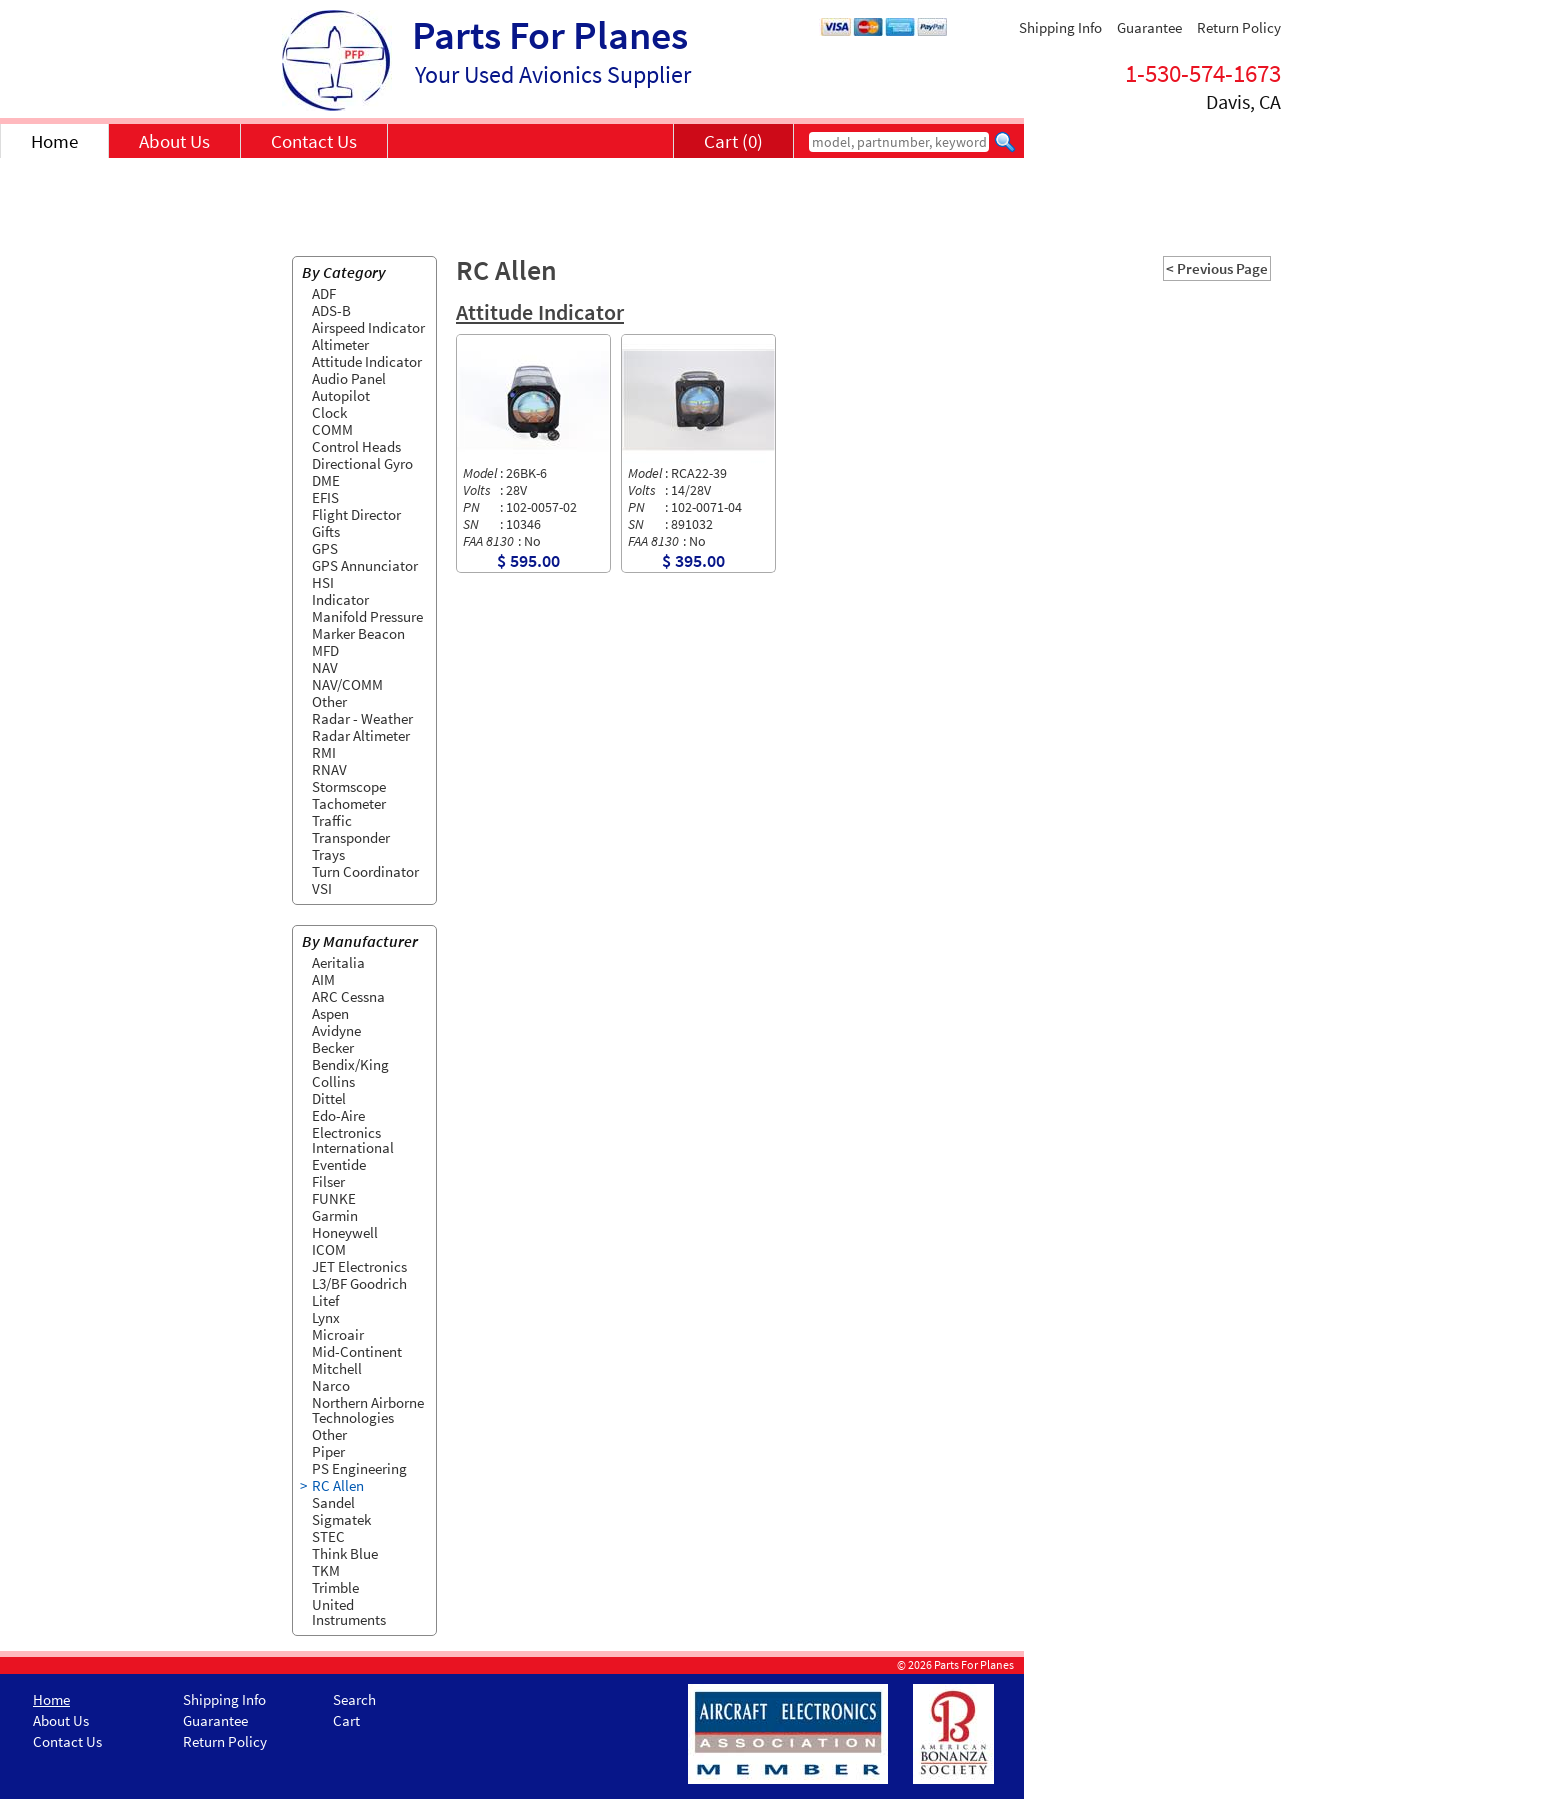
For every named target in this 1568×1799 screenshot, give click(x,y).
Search (354, 1699)
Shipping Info (1060, 27)
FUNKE (334, 1198)
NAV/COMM (347, 684)
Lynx (326, 1317)
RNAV (329, 769)
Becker (333, 1047)
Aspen (330, 1013)
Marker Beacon (358, 633)
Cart (346, 1720)
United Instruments (349, 1612)
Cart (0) (733, 141)
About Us (174, 141)
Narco (331, 1385)
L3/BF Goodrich (359, 1283)
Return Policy (1239, 27)
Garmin (335, 1215)
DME (326, 480)
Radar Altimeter (361, 735)
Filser (328, 1181)
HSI (323, 582)
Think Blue (345, 1553)
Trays (328, 854)
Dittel (329, 1098)
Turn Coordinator (365, 871)
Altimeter (340, 344)
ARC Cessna (348, 996)
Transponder (351, 837)
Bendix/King (350, 1064)
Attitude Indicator (367, 361)
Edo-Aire (338, 1115)
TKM (326, 1570)
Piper (328, 1451)
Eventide (339, 1164)
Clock (329, 412)
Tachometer (349, 803)
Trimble (335, 1587)
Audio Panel (349, 378)
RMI (324, 752)
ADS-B (331, 310)
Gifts (326, 531)
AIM (323, 979)
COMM (332, 429)
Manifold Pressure (367, 616)
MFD (325, 650)
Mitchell (337, 1368)
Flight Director (356, 514)
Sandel (333, 1502)
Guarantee (1149, 27)
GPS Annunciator (365, 565)
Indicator (340, 599)
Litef (325, 1300)
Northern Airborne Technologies (368, 1410)
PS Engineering (359, 1468)
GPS (325, 548)
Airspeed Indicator (368, 327)
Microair (338, 1334)
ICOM (329, 1249)
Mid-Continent (357, 1351)
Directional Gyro (362, 463)
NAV (325, 667)
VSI (322, 888)
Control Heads (356, 446)
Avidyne (336, 1030)
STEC (328, 1536)
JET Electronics (359, 1266)
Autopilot (341, 395)
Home (54, 141)
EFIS (325, 497)
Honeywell (345, 1232)
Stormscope (349, 786)
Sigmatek (341, 1519)
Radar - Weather (362, 718)
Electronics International (353, 1140)
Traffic (332, 820)
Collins (333, 1081)
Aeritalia (338, 962)
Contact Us (314, 141)
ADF (324, 293)
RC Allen (338, 1485)
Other (329, 701)
